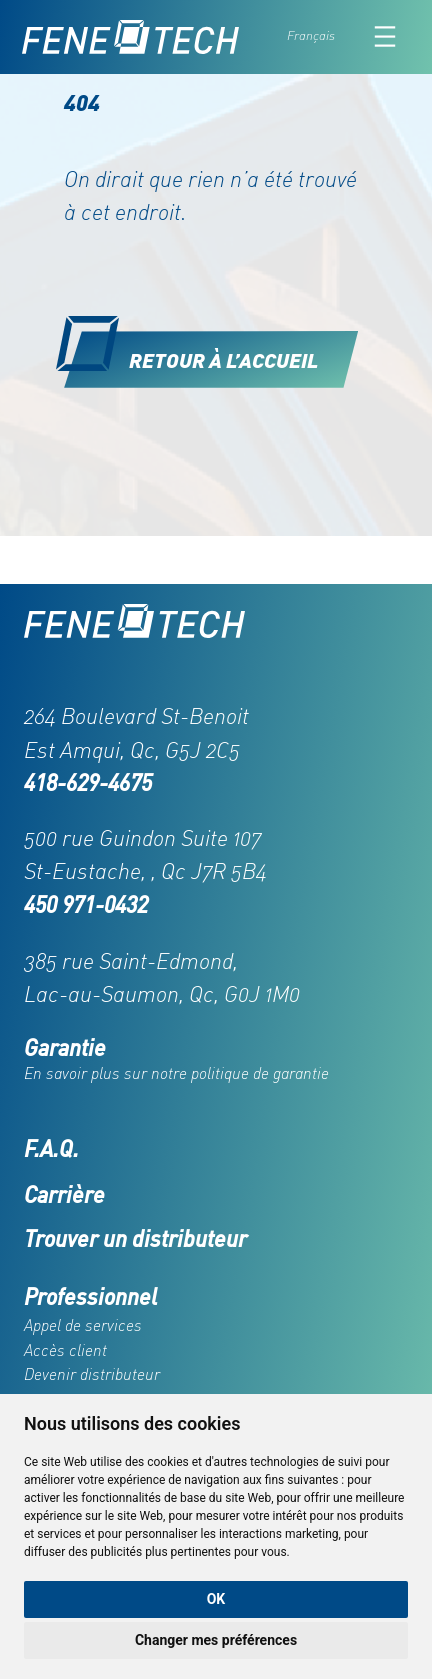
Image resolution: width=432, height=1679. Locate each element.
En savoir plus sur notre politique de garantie (176, 1073)
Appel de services (83, 1325)
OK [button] (216, 1599)
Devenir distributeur (92, 1374)
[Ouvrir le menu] (385, 36)
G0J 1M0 (262, 993)
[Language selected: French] (323, 36)
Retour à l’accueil (223, 359)
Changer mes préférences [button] (216, 1640)
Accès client (65, 1350)
